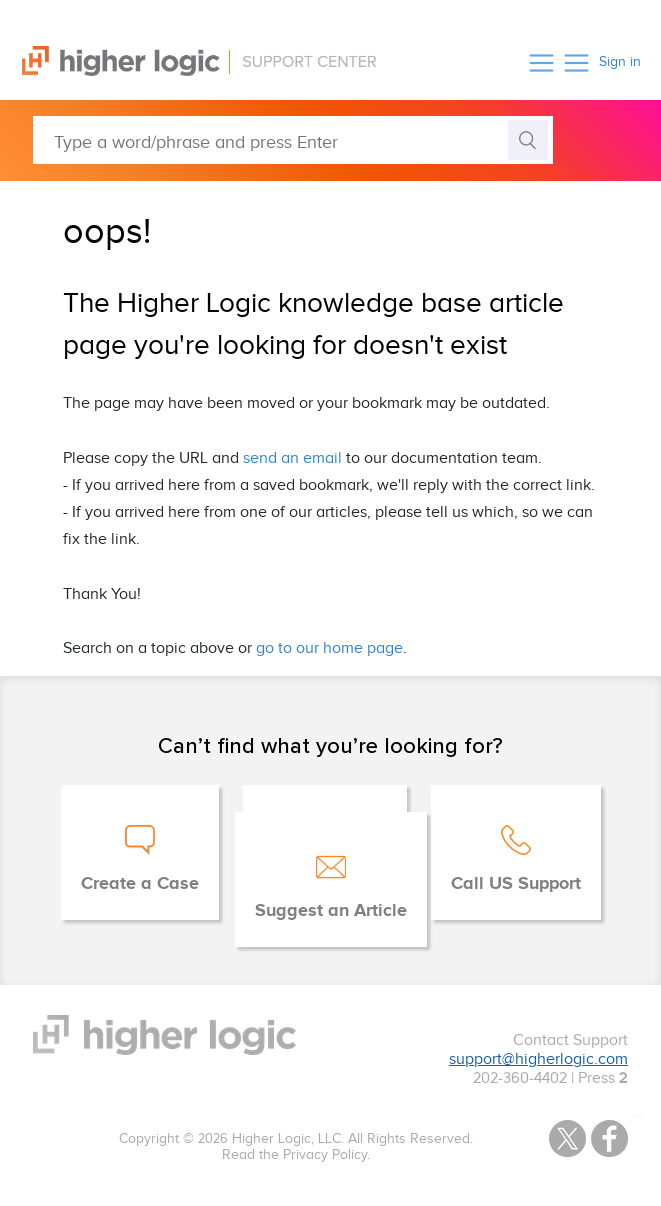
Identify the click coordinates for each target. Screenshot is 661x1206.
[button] (541, 62)
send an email (292, 458)
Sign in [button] (620, 62)
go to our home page (329, 648)
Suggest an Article (331, 911)
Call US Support (516, 884)
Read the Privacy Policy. (296, 1155)
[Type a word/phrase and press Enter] (293, 140)
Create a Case (140, 884)
